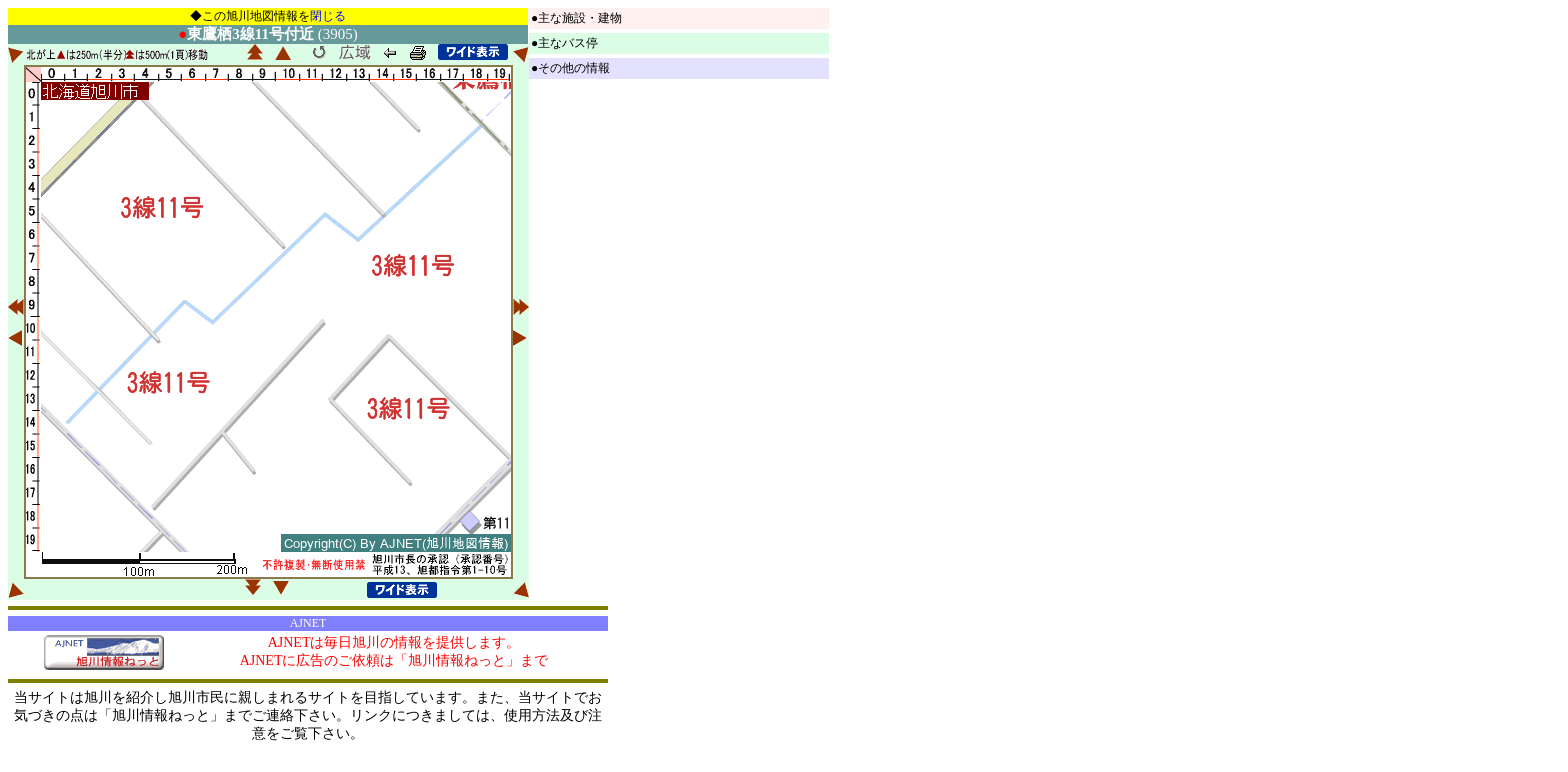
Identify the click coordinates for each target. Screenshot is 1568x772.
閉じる (328, 16)
